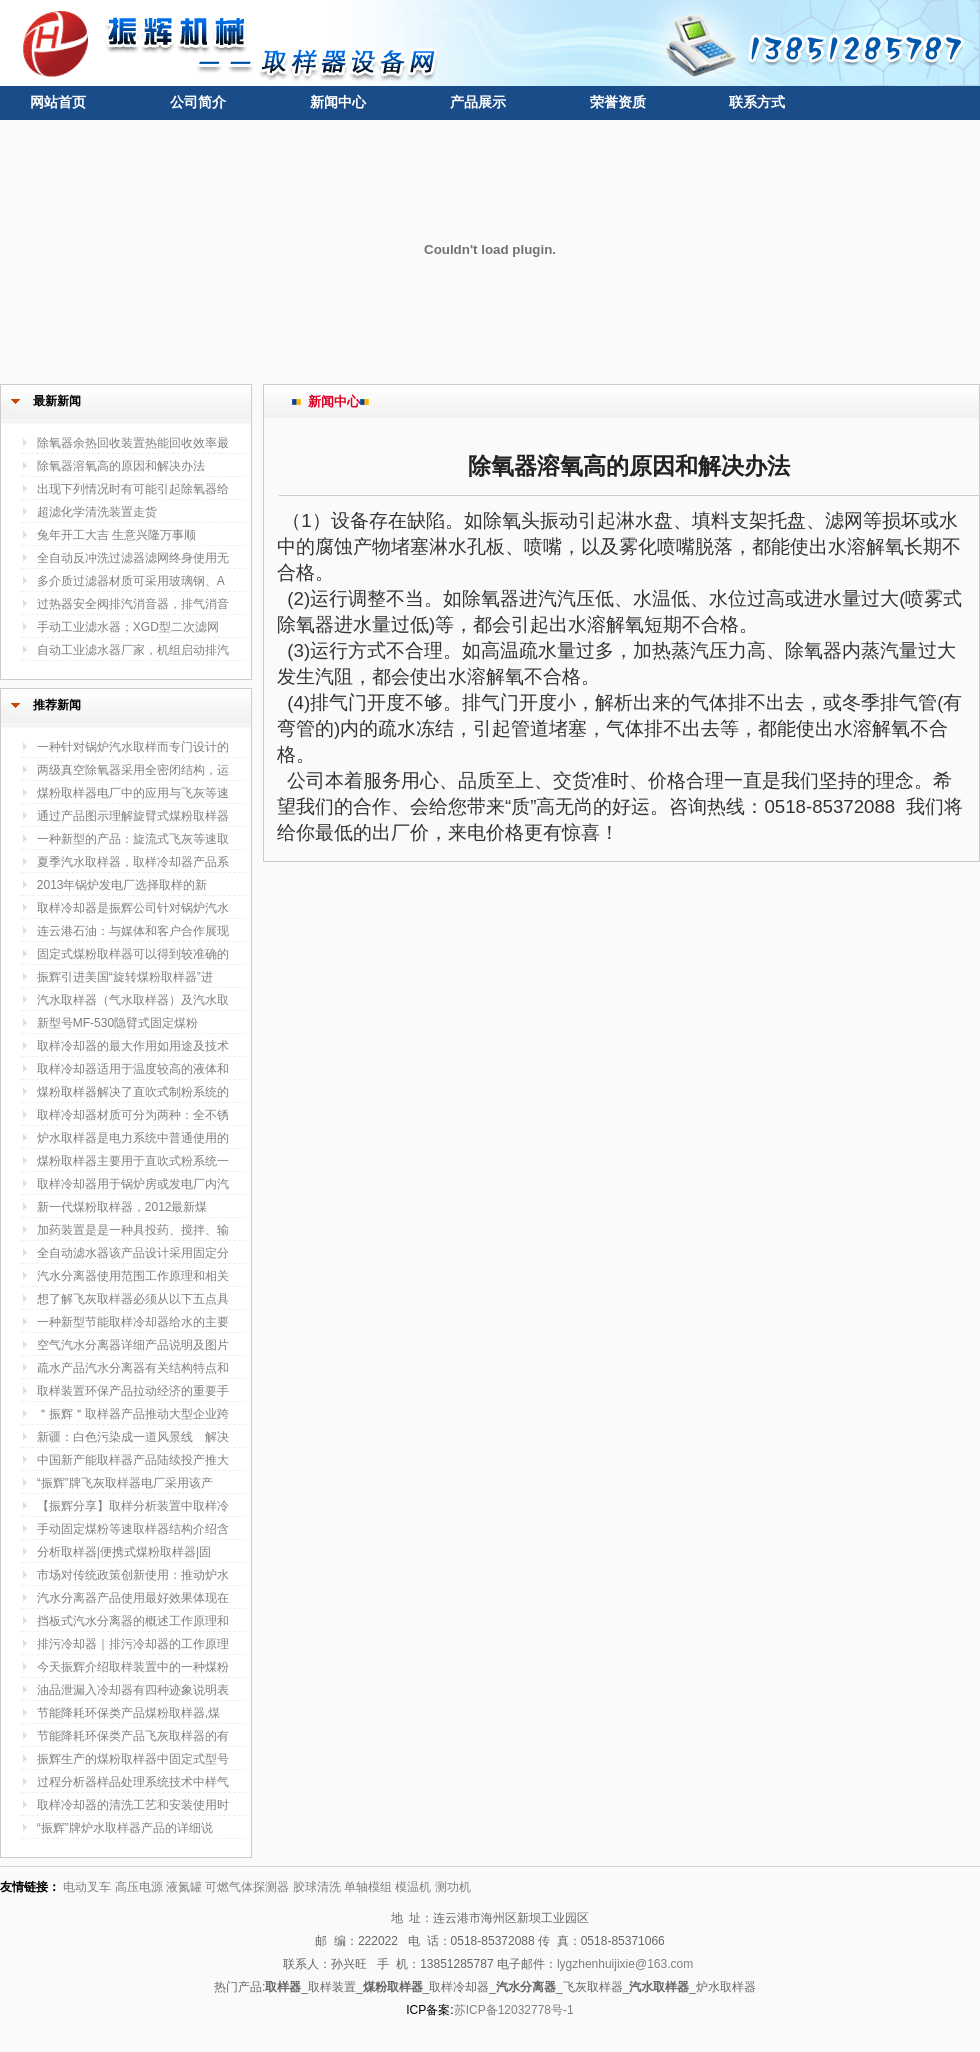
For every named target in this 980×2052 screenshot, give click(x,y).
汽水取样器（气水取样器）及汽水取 (133, 1000)
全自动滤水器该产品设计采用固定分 (133, 1253)
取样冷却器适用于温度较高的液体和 (133, 1069)
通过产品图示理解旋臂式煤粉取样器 (133, 816)
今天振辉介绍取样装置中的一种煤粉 (133, 1667)
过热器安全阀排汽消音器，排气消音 (133, 604)
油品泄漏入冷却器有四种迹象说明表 (133, 1690)
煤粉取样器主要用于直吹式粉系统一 (133, 1161)
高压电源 (139, 1887)
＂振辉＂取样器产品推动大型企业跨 (133, 1414)
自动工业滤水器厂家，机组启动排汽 (133, 650)
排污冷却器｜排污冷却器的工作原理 (133, 1644)
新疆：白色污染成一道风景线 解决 (133, 1437)
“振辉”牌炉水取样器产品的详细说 (125, 1828)
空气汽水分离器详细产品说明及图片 (133, 1345)
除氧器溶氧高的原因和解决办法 (121, 466)
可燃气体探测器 (247, 1887)
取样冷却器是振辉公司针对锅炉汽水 (133, 908)
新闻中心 (338, 102)
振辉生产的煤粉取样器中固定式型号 (133, 1759)
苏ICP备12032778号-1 (514, 2010)
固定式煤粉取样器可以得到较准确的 (133, 954)
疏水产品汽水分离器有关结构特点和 (133, 1368)
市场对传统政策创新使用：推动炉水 (133, 1575)
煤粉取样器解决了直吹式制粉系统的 (133, 1092)
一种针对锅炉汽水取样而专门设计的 (133, 747)
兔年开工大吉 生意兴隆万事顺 (116, 535)
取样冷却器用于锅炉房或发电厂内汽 (133, 1184)
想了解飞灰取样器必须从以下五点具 (133, 1299)
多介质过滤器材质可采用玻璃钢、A (131, 581)
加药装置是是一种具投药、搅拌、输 (133, 1230)
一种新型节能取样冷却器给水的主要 (133, 1322)
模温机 (413, 1887)
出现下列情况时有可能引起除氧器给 (133, 489)
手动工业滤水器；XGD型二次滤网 (128, 627)
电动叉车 (87, 1887)
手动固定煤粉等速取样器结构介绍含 (133, 1529)
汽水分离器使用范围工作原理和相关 (133, 1276)
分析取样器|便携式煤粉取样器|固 (124, 1552)
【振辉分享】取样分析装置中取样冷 (133, 1506)
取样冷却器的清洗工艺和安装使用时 (133, 1805)
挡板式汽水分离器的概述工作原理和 (133, 1621)
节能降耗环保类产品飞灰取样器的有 (133, 1736)
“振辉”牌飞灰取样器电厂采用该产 (125, 1483)
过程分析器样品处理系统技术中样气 (133, 1782)
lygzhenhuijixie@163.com (625, 1964)
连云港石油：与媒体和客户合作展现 (133, 931)
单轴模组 (368, 1887)
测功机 (453, 1887)
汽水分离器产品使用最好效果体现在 (133, 1598)
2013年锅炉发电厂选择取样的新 (122, 885)
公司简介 (198, 102)
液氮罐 (184, 1887)
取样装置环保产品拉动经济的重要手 (133, 1391)
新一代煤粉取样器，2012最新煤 (122, 1207)
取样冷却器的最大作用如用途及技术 (133, 1046)
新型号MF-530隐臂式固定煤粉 (117, 1023)
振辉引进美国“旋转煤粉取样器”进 (125, 977)
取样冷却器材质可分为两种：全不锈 (133, 1115)
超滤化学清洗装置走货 (97, 512)
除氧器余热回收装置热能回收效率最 (133, 443)
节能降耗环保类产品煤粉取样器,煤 (128, 1713)
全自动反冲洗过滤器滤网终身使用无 (133, 558)
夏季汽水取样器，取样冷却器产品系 (133, 862)
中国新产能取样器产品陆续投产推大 (133, 1460)
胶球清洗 (317, 1887)
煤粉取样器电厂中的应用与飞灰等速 (133, 793)
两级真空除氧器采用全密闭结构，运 (133, 770)
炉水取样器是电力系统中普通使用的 (133, 1138)
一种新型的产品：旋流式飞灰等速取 (133, 839)
